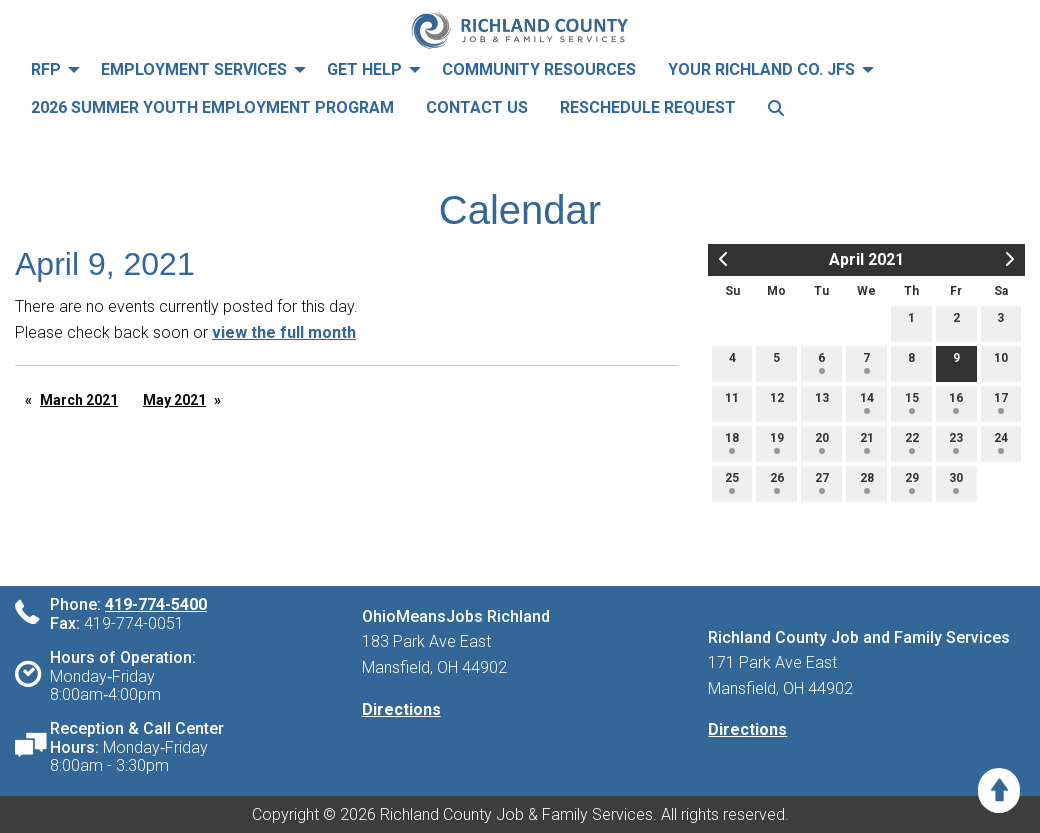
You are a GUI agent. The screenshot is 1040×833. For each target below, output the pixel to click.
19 (777, 442)
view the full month (284, 332)
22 (912, 442)
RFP (46, 69)
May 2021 (174, 400)
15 (912, 402)
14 (867, 402)
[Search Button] (776, 108)
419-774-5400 (156, 604)
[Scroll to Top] (999, 790)
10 (1001, 362)
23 (956, 442)
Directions (401, 709)
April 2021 (866, 259)
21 (867, 442)
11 (732, 402)
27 (822, 482)
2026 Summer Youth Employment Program (212, 107)
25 (732, 482)
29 (912, 482)
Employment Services (194, 69)
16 (956, 402)
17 (1001, 402)
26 (777, 482)
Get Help (364, 69)
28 (867, 482)
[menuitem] (50, 70)
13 (822, 402)
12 (777, 402)
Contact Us (477, 107)
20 (822, 442)
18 (732, 442)
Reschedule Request (648, 107)
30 (956, 482)
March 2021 (79, 400)
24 (1001, 442)
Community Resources (539, 69)
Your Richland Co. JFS (761, 69)
